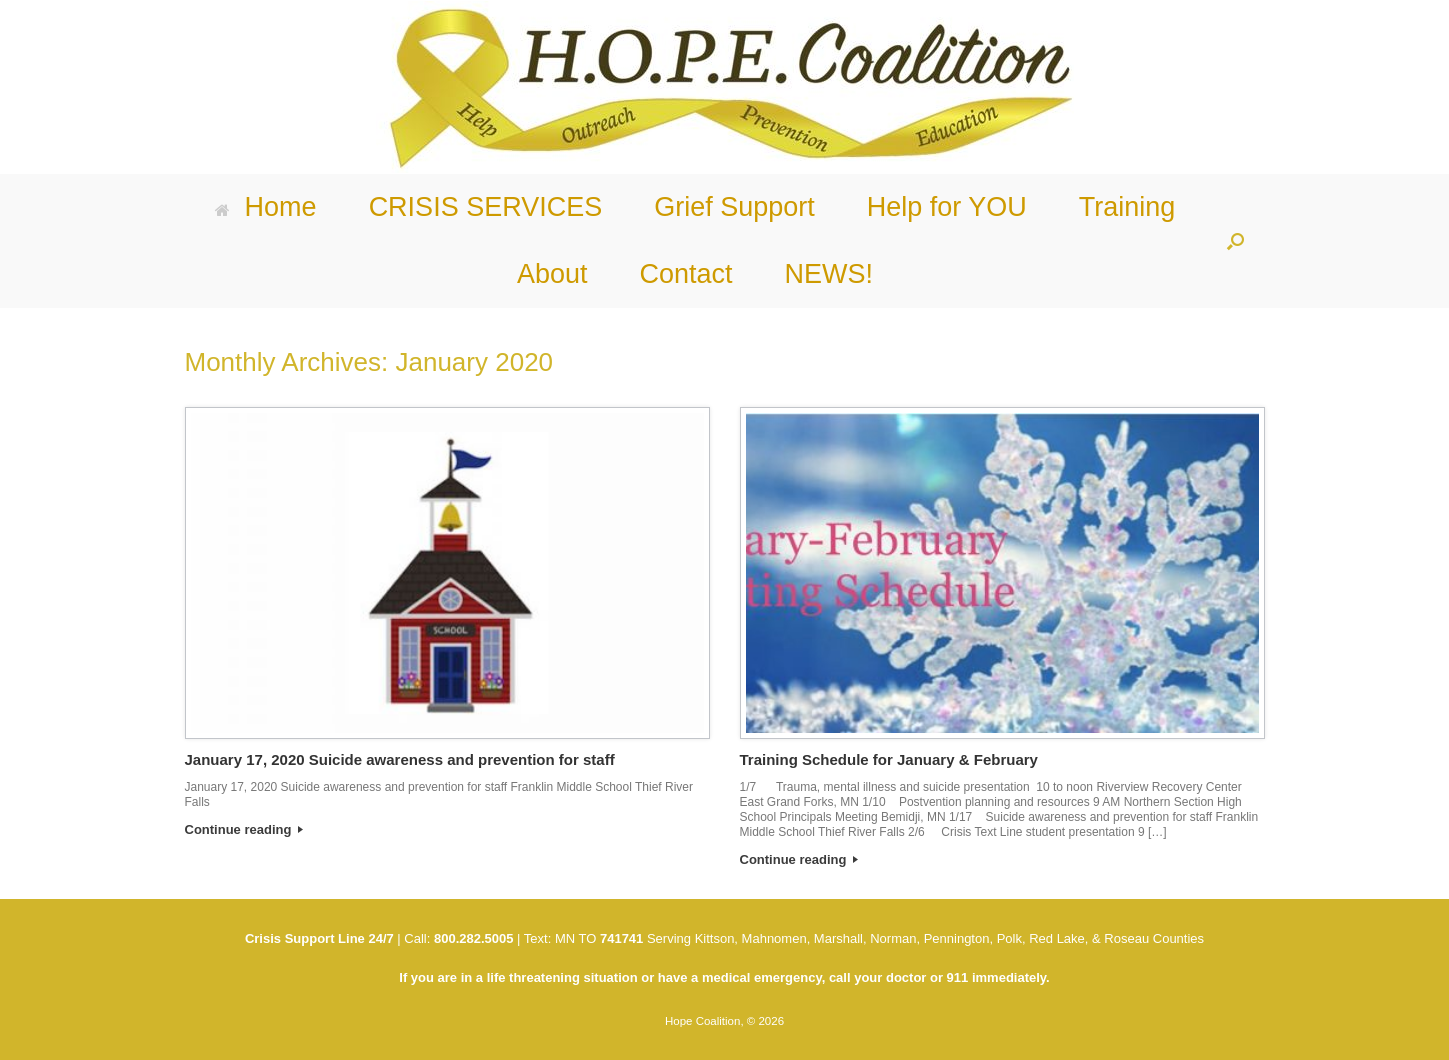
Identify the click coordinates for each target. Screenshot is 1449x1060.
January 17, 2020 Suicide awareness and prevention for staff (400, 759)
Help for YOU (947, 207)
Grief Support (734, 207)
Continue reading (244, 829)
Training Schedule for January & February (889, 759)
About (552, 274)
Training (1127, 207)
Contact (685, 274)
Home (266, 207)
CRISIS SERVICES (486, 207)
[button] (1235, 241)
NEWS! (829, 274)
